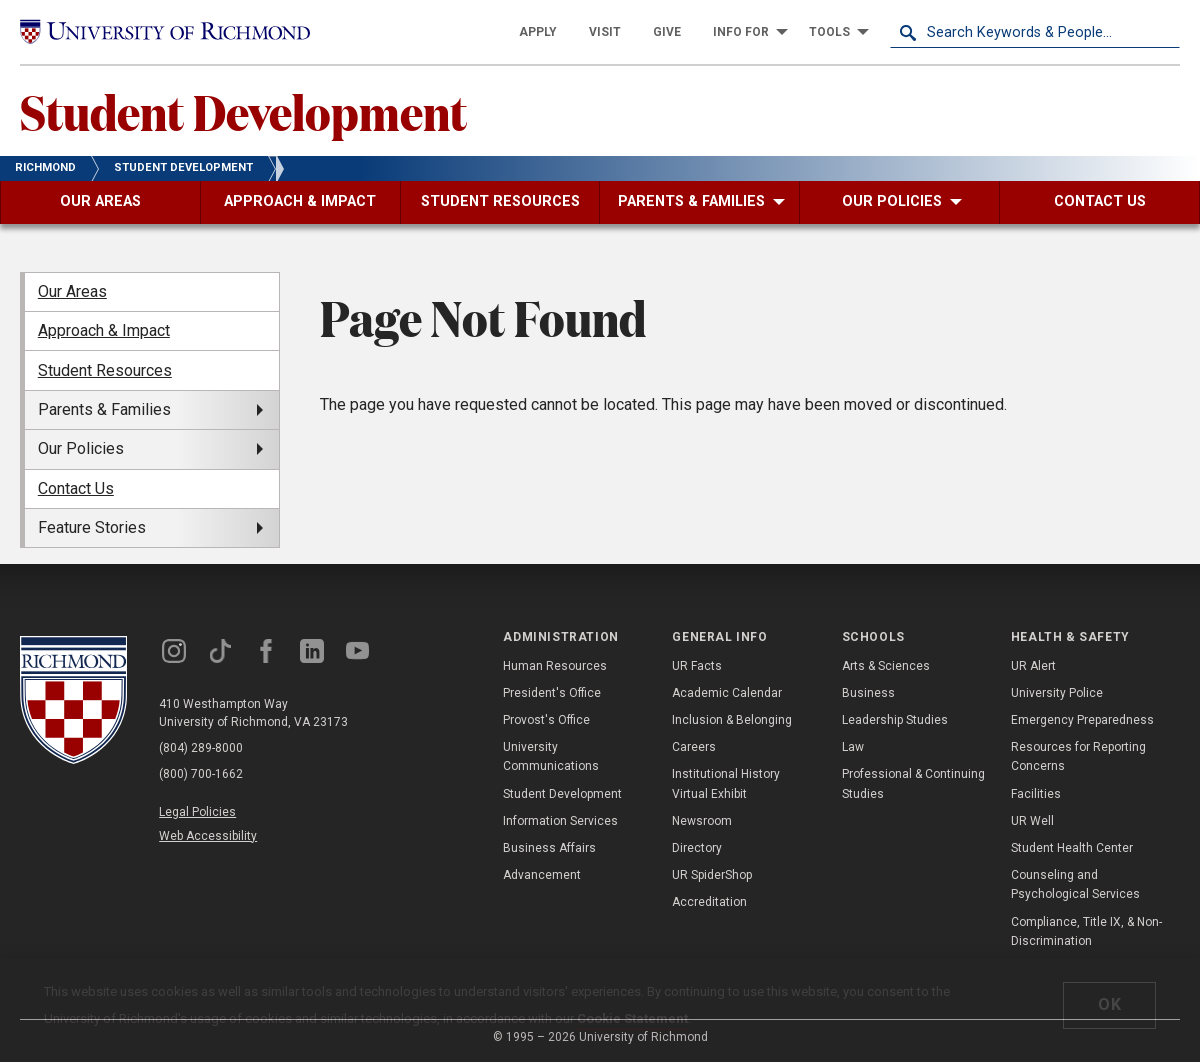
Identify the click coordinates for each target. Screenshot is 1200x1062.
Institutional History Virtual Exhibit (726, 783)
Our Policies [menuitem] (81, 448)
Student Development (243, 111)
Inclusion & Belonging (732, 720)
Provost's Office (546, 720)
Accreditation (709, 902)
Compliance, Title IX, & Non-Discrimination (1086, 931)
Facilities (1036, 794)
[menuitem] (538, 32)
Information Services (560, 821)
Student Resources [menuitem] (105, 370)
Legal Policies (197, 812)
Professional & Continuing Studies (913, 783)
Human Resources (555, 666)
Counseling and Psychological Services (1075, 884)
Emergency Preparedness (1082, 720)
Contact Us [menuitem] (76, 488)
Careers (694, 747)
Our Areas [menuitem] (72, 291)
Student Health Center (1072, 848)
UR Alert (1033, 666)
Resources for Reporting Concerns (1078, 756)
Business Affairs (549, 848)
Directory (697, 848)
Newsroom (702, 821)
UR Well (1032, 821)
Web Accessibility (208, 836)
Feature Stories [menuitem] (92, 527)
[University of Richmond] (165, 32)
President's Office (552, 693)
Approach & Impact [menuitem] (104, 330)
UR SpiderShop (712, 875)
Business (868, 693)
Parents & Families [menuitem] (104, 409)
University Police (1057, 693)
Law (853, 747)
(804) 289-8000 (201, 748)
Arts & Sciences (886, 666)
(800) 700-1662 (201, 774)
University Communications (551, 756)
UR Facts (697, 666)
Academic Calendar (727, 693)
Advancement (542, 875)
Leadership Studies (895, 720)
